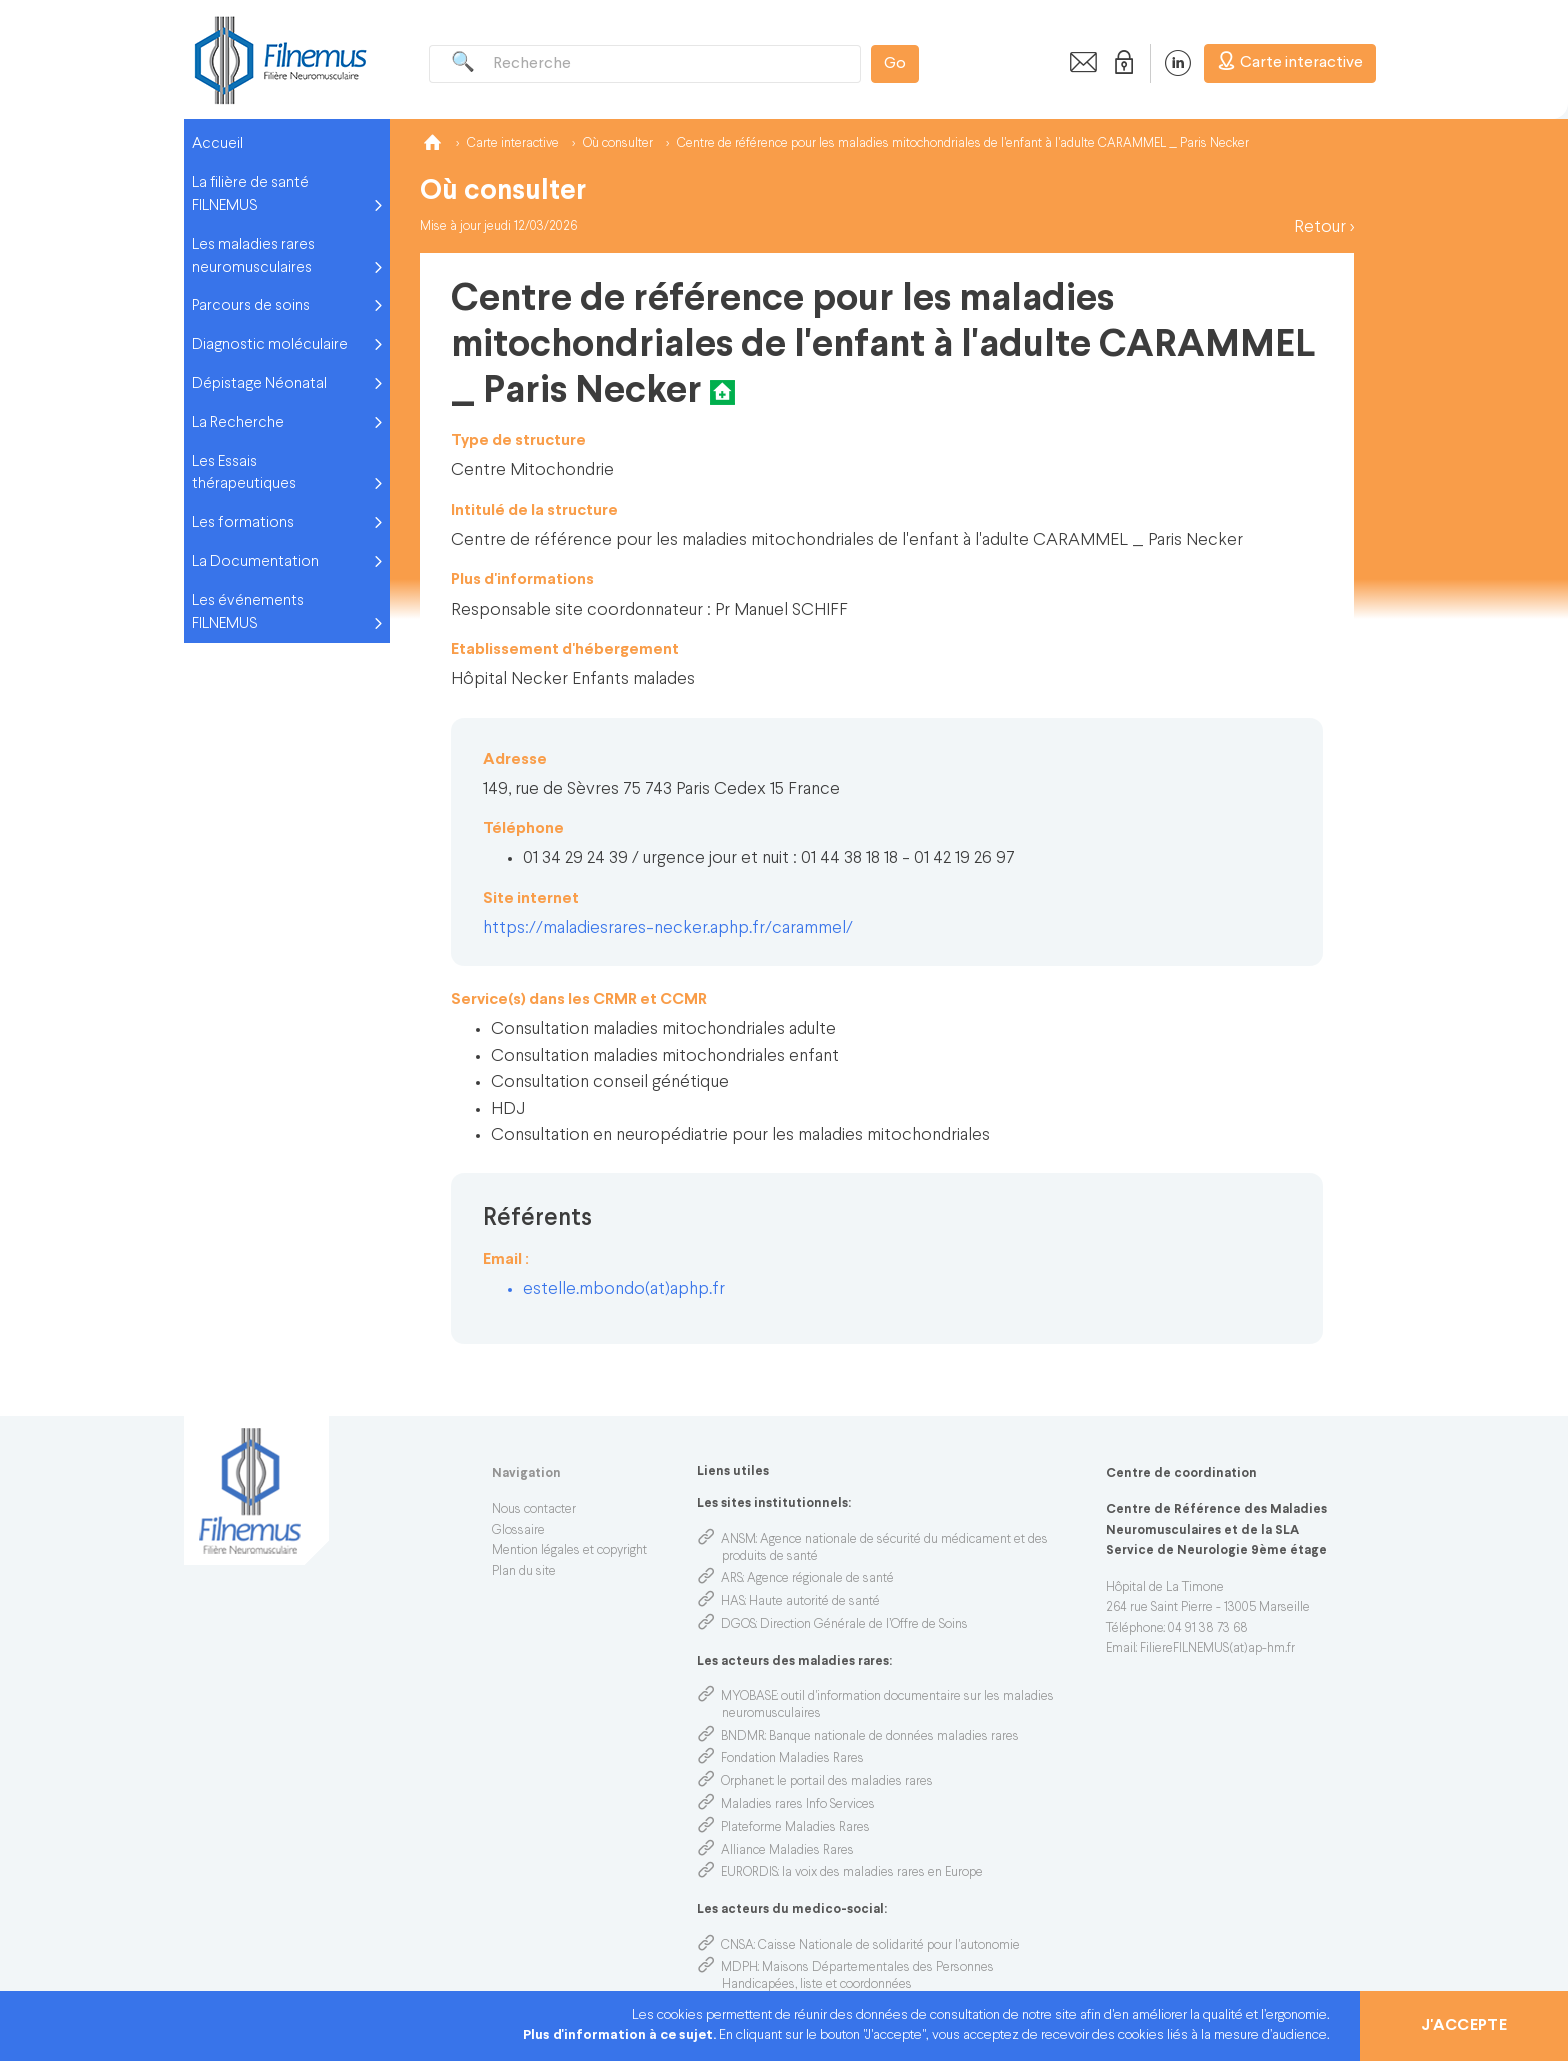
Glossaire (518, 1531)
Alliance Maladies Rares (787, 1851)
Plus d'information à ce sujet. (621, 2035)
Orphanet (747, 1782)
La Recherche (238, 423)
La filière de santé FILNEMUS (250, 194)
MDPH (739, 1968)
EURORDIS (749, 1873)
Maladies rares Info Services (798, 1805)
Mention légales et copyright (569, 1551)
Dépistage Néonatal (259, 384)
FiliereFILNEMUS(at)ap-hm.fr (1217, 1649)
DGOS (738, 1625)
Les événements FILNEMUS (248, 612)
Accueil (217, 144)
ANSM (738, 1540)
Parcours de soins (251, 306)
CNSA (737, 1946)
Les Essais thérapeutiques (244, 473)
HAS (733, 1602)
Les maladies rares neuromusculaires (253, 256)
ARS (732, 1579)
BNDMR (743, 1737)
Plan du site (524, 1572)
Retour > (1324, 227)
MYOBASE (749, 1697)
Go (895, 64)
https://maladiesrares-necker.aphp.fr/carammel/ (668, 928)
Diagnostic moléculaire (270, 345)
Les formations (243, 523)
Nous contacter (534, 1510)
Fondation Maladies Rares (792, 1759)
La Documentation (255, 562)
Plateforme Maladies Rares (795, 1828)
